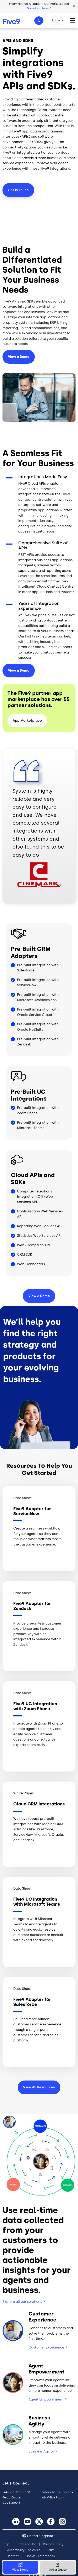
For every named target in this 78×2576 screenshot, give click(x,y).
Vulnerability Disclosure (23, 2550)
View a (18, 670)
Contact (12, 2556)
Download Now (39, 8)
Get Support (11, 2502)
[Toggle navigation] (74, 20)
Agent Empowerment (46, 2399)
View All (39, 2087)
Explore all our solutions (22, 2302)
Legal (6, 2544)
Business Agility (41, 2451)
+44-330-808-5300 (39, 22)
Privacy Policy (53, 2544)
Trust (50, 2550)
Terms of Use (26, 2544)
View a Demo (18, 357)
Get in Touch (18, 190)
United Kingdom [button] (40, 2536)
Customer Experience (46, 2347)
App (27, 721)
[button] (74, 6)
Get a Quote (11, 2497)
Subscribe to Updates (57, 2492)
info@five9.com (53, 2497)
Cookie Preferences (40, 2556)
